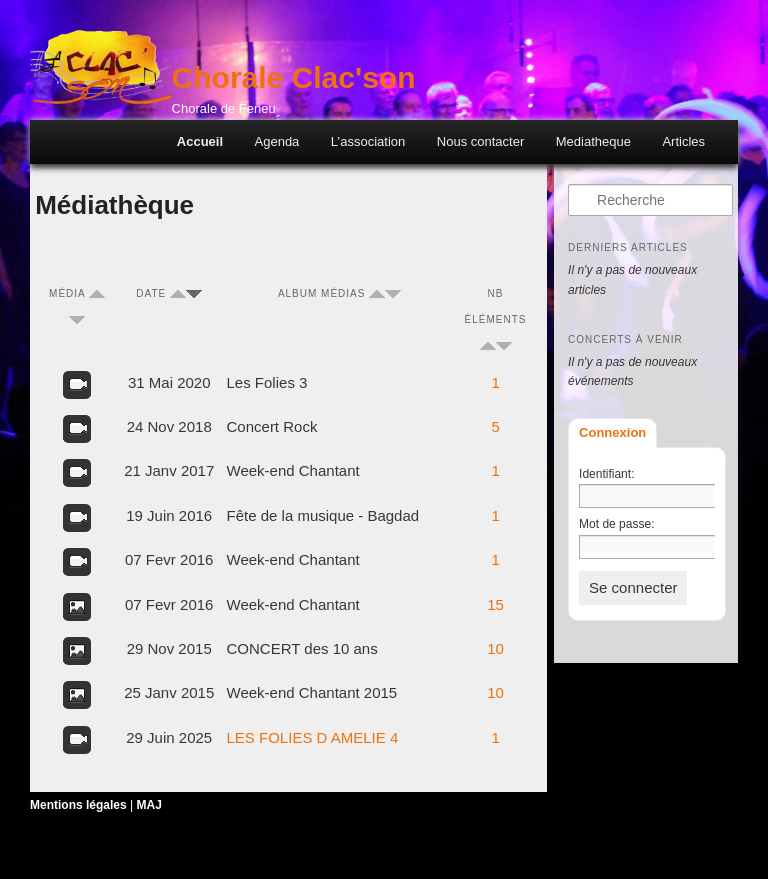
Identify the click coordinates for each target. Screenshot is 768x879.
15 (495, 604)
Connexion (612, 432)
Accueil (200, 141)
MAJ (149, 805)
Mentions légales (78, 805)
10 (495, 648)
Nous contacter (480, 141)
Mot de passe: (616, 524)
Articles (683, 141)
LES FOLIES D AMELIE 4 (313, 737)
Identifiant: (606, 474)
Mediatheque (593, 141)
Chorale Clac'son (294, 77)
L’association (368, 141)
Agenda (277, 141)
